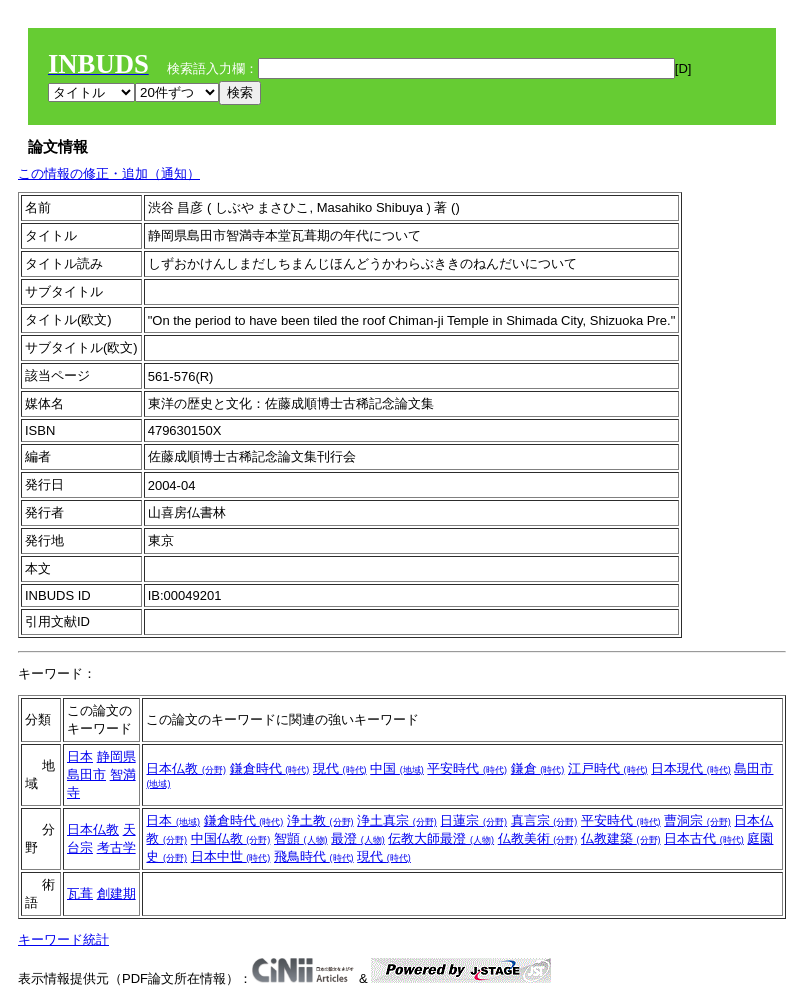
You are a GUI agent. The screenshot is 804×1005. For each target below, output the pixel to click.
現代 (340, 768)
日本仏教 (186, 768)
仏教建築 (621, 838)
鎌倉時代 (270, 768)
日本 (80, 756)
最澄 (358, 838)
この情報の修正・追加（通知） (109, 173)
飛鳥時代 (314, 856)
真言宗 (544, 820)
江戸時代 (608, 768)
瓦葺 (80, 893)
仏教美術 (538, 838)
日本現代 (691, 768)
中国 (397, 768)
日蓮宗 (473, 820)
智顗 (301, 838)
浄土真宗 (397, 820)
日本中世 (231, 856)
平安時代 (467, 768)
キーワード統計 (63, 939)
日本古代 (704, 838)
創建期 (116, 893)
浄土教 (320, 820)
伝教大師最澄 (441, 838)
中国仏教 (231, 838)
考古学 (116, 847)
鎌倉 (538, 768)
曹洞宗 (697, 820)
